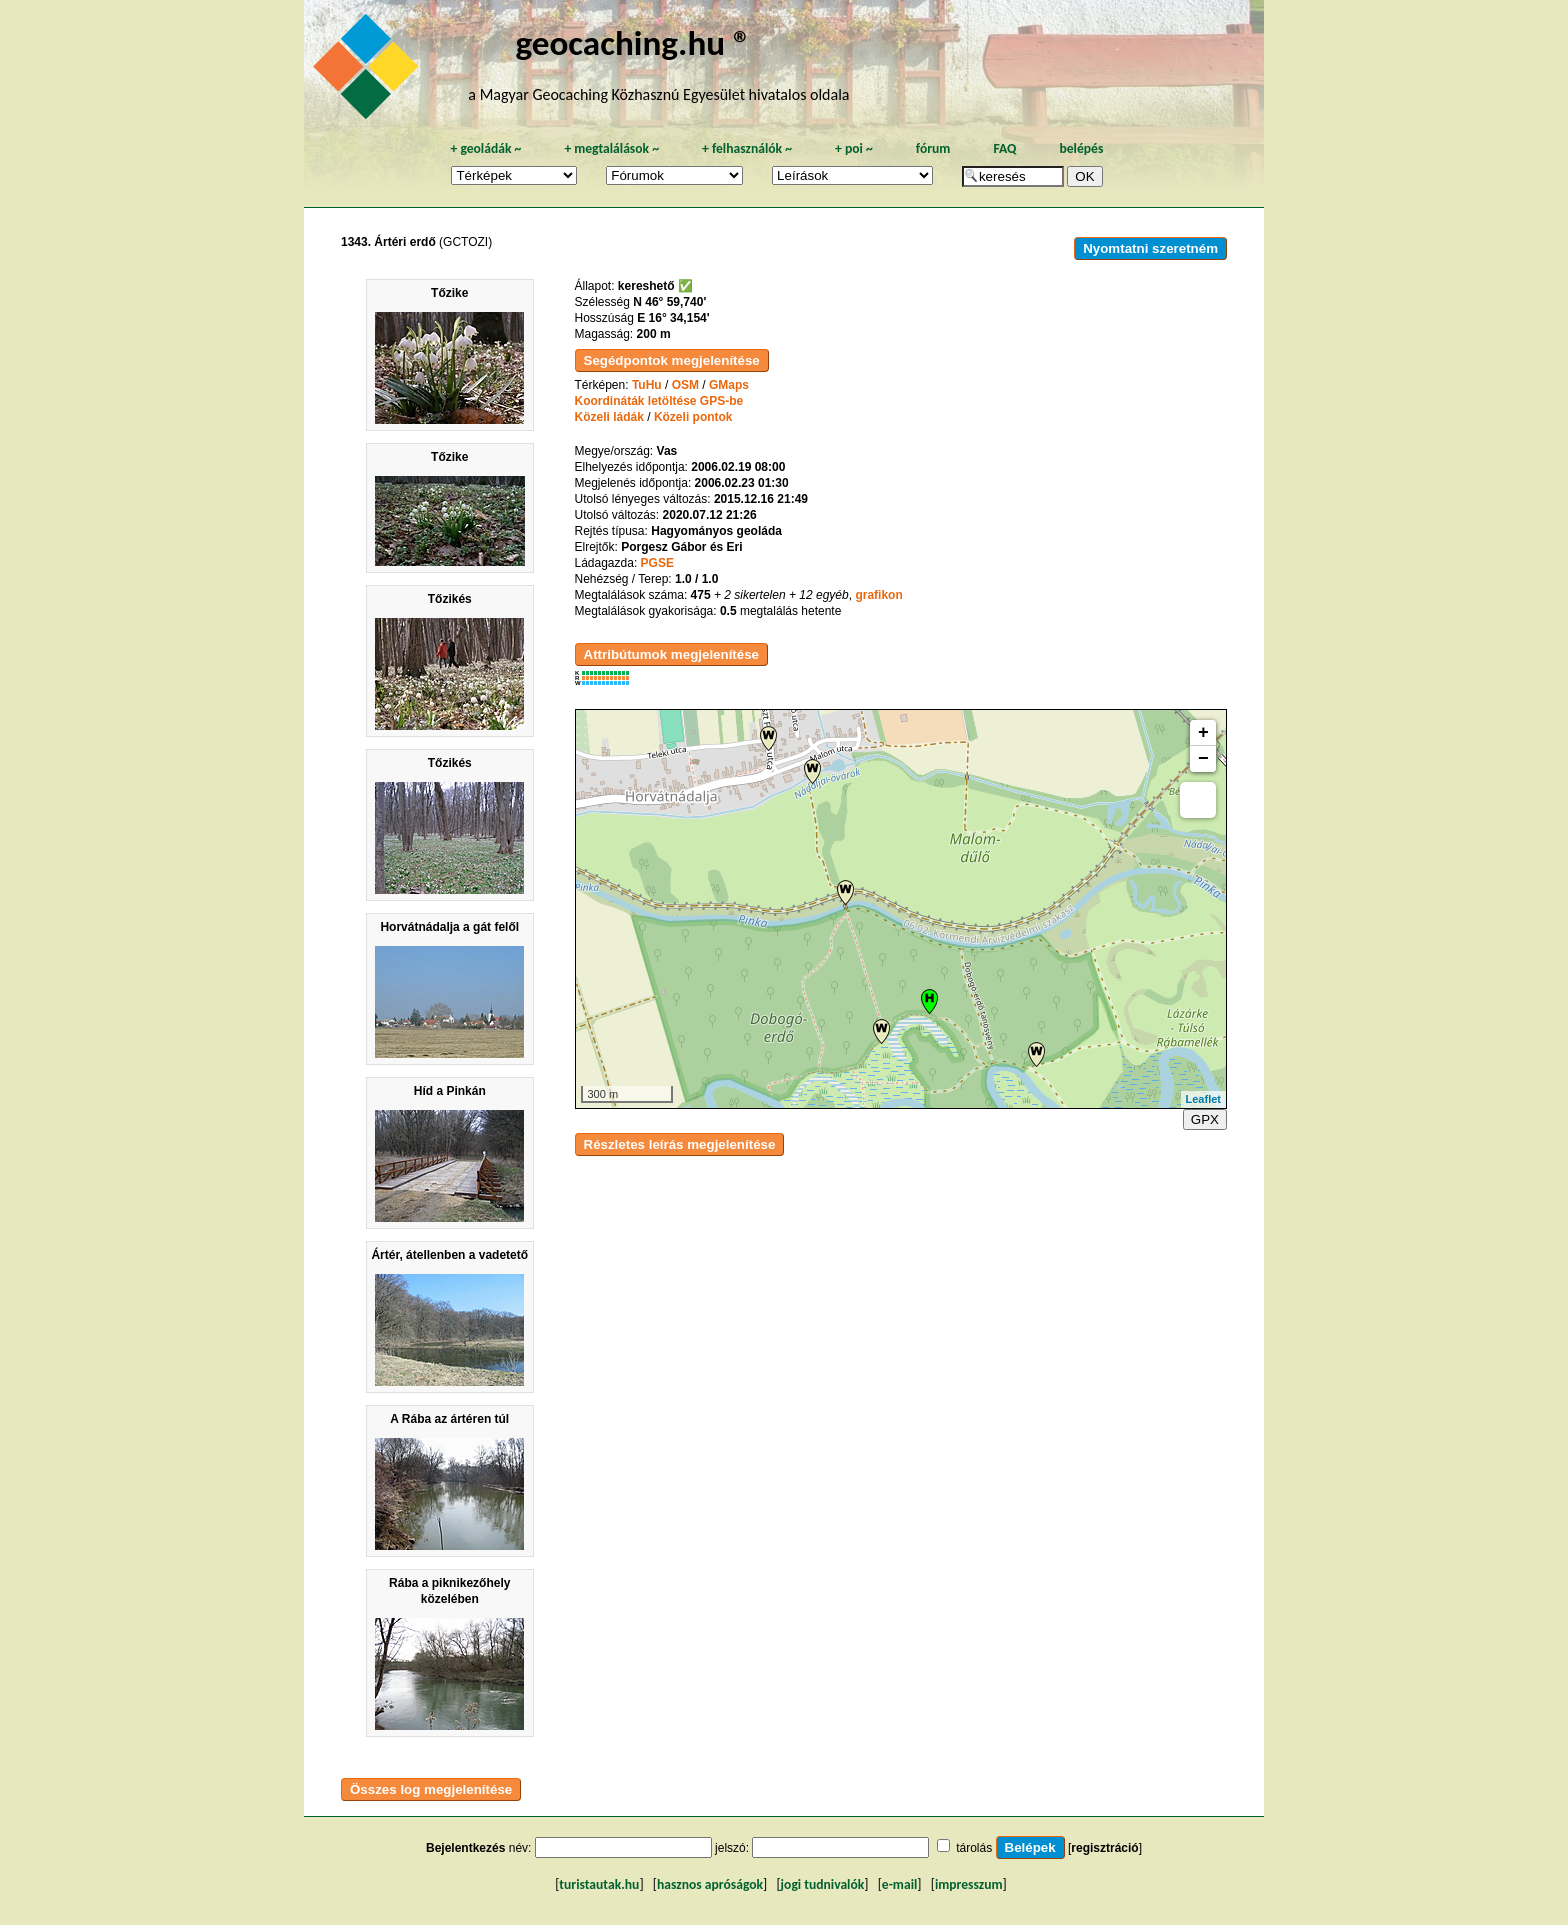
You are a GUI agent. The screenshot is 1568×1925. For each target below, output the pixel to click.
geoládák (485, 148)
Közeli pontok (693, 417)
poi (854, 148)
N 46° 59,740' (669, 302)
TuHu (647, 385)
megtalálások (611, 148)
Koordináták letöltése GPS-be (659, 401)
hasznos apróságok (710, 1884)
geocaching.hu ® (633, 42)
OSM (685, 385)
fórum (933, 148)
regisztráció (1104, 1848)
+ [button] (1203, 733)
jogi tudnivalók (823, 1884)
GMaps (729, 385)
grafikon (878, 595)
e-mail (899, 1884)
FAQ (1004, 148)
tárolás (974, 1848)
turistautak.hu (599, 1884)
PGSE (657, 563)
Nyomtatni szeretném (1150, 248)
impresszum (969, 1884)
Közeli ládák (609, 417)
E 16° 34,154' (673, 318)
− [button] (1203, 759)
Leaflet (1203, 1099)
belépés (1081, 148)
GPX (1205, 1119)
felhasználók (747, 148)
